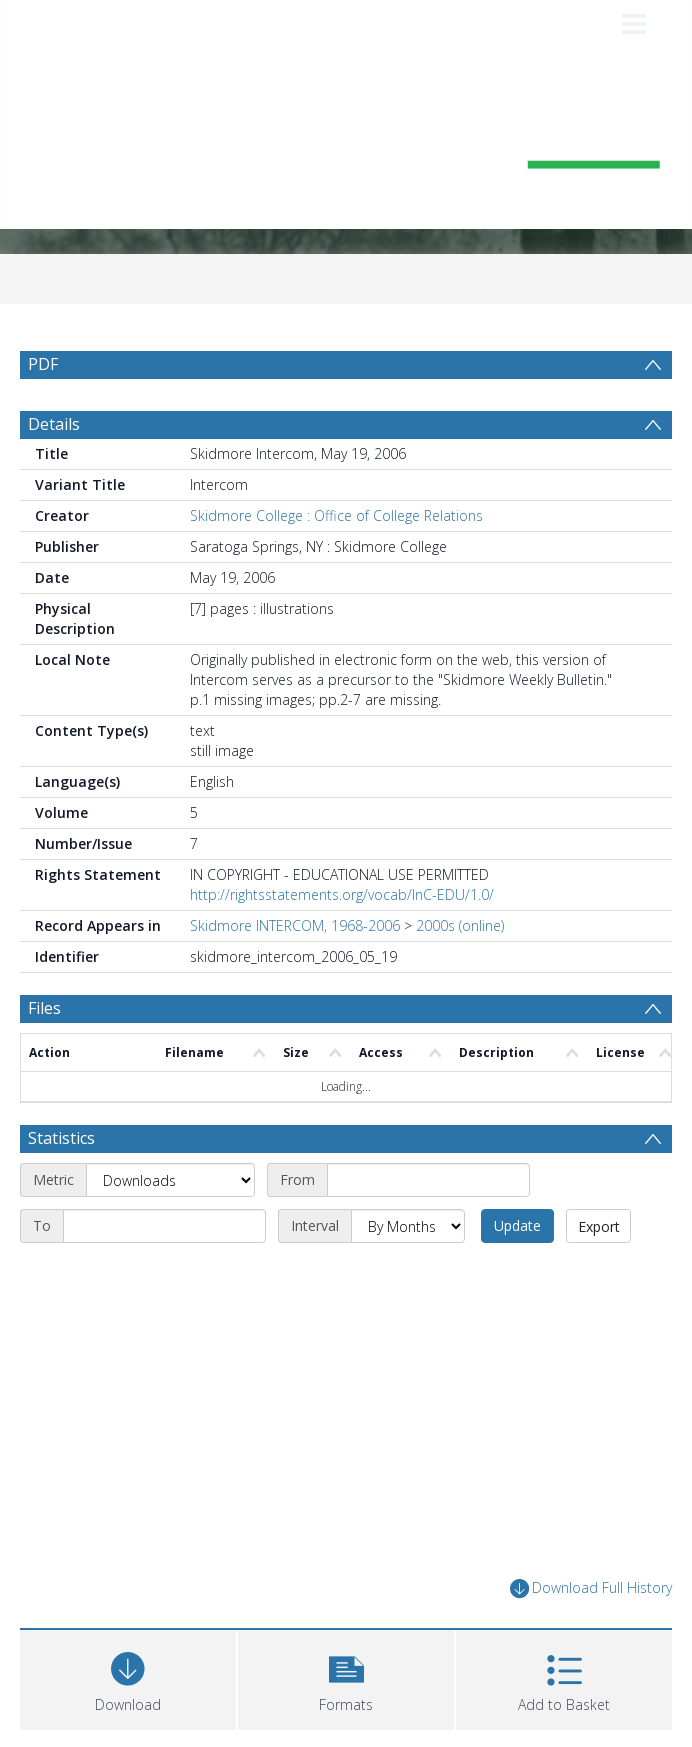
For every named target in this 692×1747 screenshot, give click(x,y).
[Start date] (428, 1180)
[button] (346, 1677)
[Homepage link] (346, 148)
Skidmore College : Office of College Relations (336, 515)
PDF (43, 364)
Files (44, 1008)
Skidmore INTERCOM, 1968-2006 (295, 925)
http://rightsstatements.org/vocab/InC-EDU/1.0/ (342, 894)
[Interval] (408, 1226)
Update (517, 1225)
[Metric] (170, 1180)
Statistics (61, 1138)
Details (54, 424)
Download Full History (591, 1588)
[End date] (164, 1226)
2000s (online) (460, 925)
